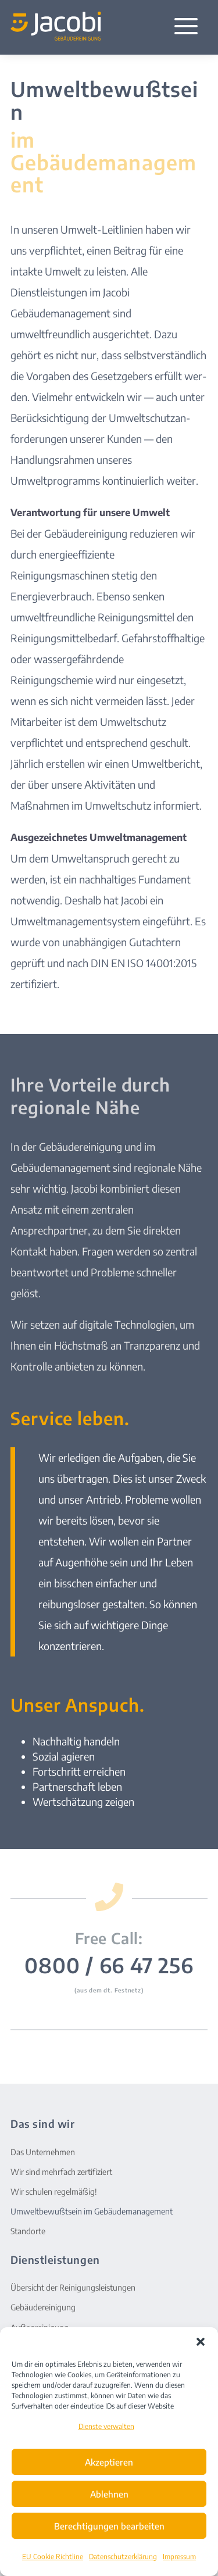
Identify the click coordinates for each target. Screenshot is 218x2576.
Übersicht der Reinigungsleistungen (72, 2287)
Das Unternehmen (42, 2152)
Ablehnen (109, 2494)
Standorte (27, 2231)
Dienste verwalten (106, 2426)
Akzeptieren (109, 2462)
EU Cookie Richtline (52, 2556)
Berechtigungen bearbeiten (109, 2526)
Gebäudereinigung (43, 2307)
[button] (200, 2342)
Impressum (179, 2556)
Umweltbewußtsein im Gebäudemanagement (91, 2211)
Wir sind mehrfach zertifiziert (61, 2172)
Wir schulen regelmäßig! (53, 2191)
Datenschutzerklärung (123, 2556)
